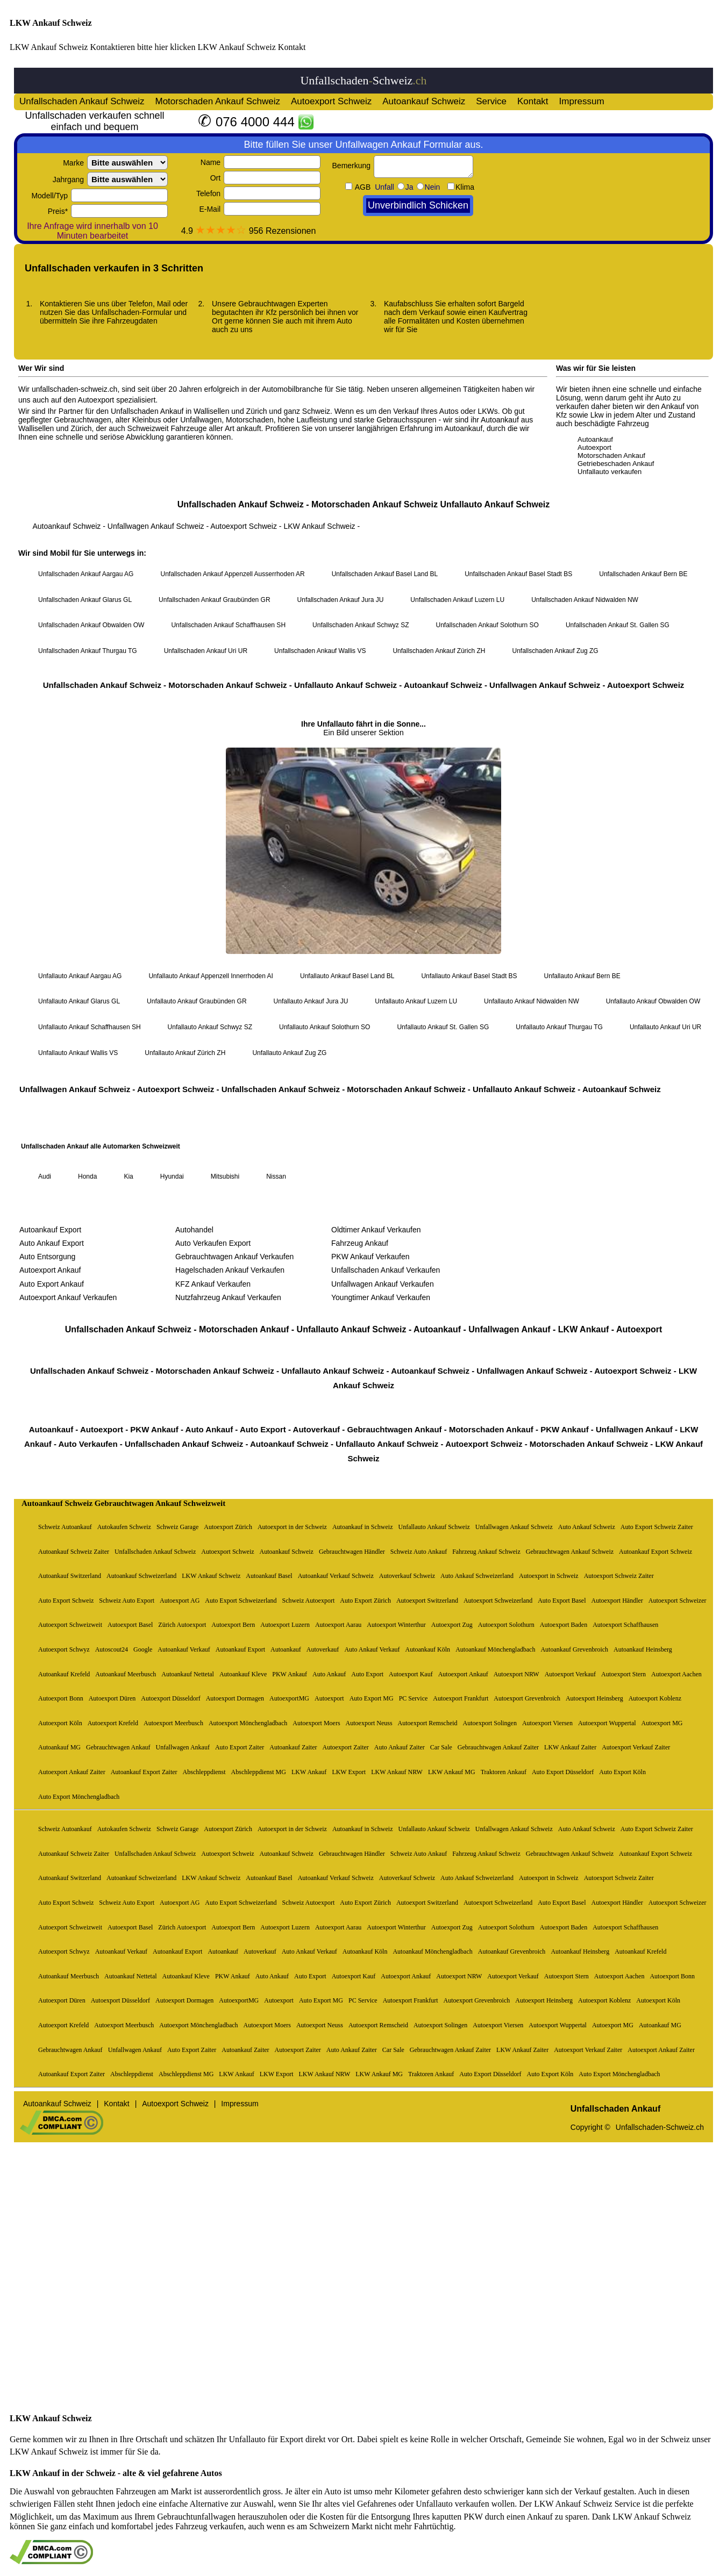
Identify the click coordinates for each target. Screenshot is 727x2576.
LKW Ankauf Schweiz (51, 22)
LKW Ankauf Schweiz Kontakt (251, 47)
